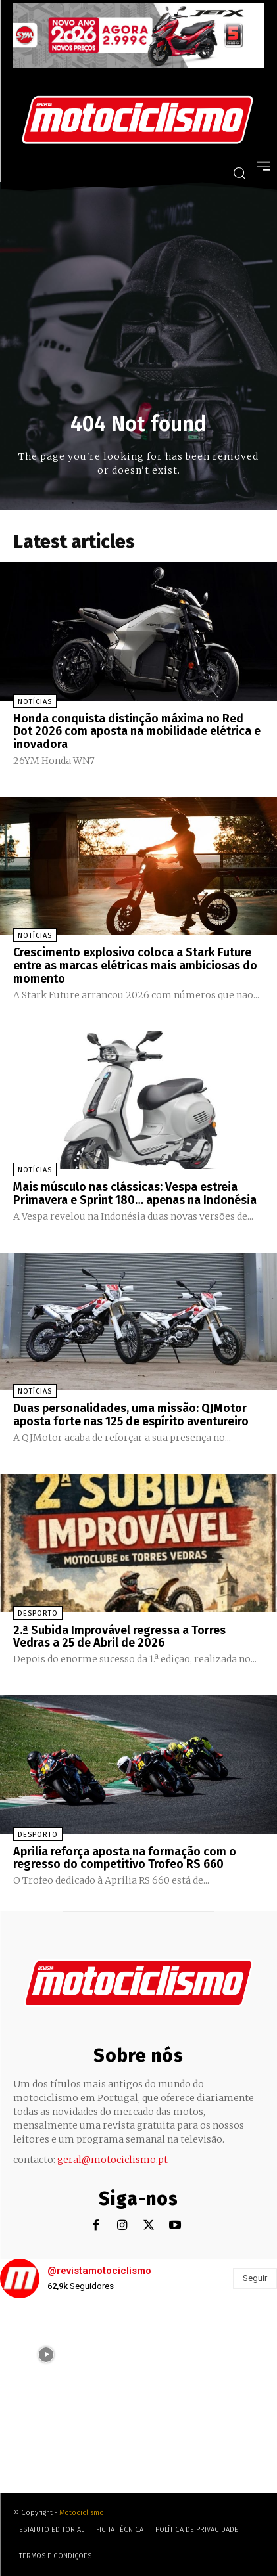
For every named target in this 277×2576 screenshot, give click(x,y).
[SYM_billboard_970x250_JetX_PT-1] (138, 64)
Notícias (35, 702)
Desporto (38, 1613)
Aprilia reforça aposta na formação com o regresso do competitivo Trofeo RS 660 (124, 1858)
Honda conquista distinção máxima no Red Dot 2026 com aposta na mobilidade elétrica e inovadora (137, 731)
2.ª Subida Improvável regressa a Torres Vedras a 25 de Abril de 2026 (119, 1637)
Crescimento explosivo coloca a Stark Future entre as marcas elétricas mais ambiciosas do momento (135, 965)
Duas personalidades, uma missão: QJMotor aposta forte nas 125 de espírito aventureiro (131, 1415)
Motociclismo (81, 2512)
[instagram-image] (46, 2355)
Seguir (255, 2278)
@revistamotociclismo (99, 2270)
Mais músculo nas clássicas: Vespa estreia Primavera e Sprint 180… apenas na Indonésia (135, 1193)
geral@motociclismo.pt (112, 2159)
